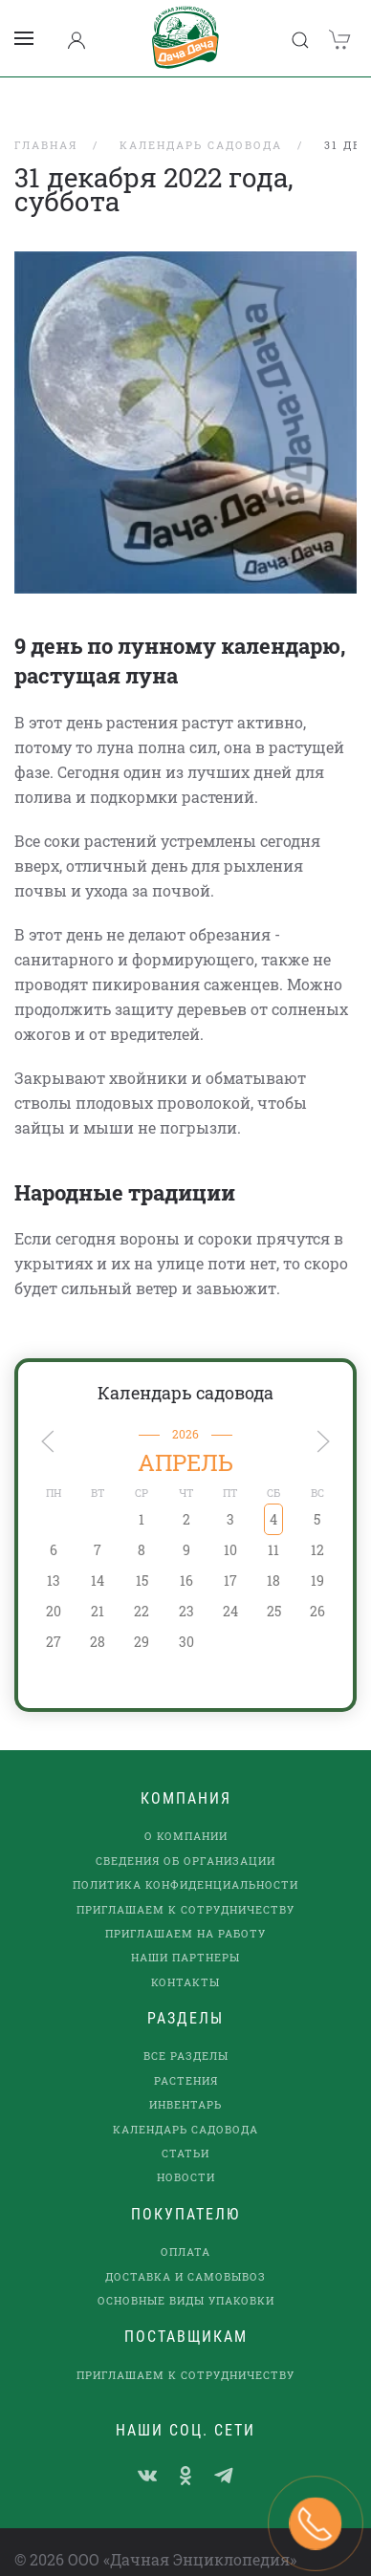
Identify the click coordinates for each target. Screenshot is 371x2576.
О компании (186, 1812)
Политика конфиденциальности (185, 1860)
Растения (186, 2055)
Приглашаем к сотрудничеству (185, 1884)
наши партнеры (185, 1933)
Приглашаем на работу (185, 1908)
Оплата (185, 2227)
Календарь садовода (185, 1367)
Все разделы (186, 2031)
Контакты (185, 1957)
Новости (186, 2153)
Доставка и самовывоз (185, 2251)
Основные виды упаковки (186, 2275)
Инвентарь (185, 2080)
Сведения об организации (185, 1836)
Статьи (185, 2128)
